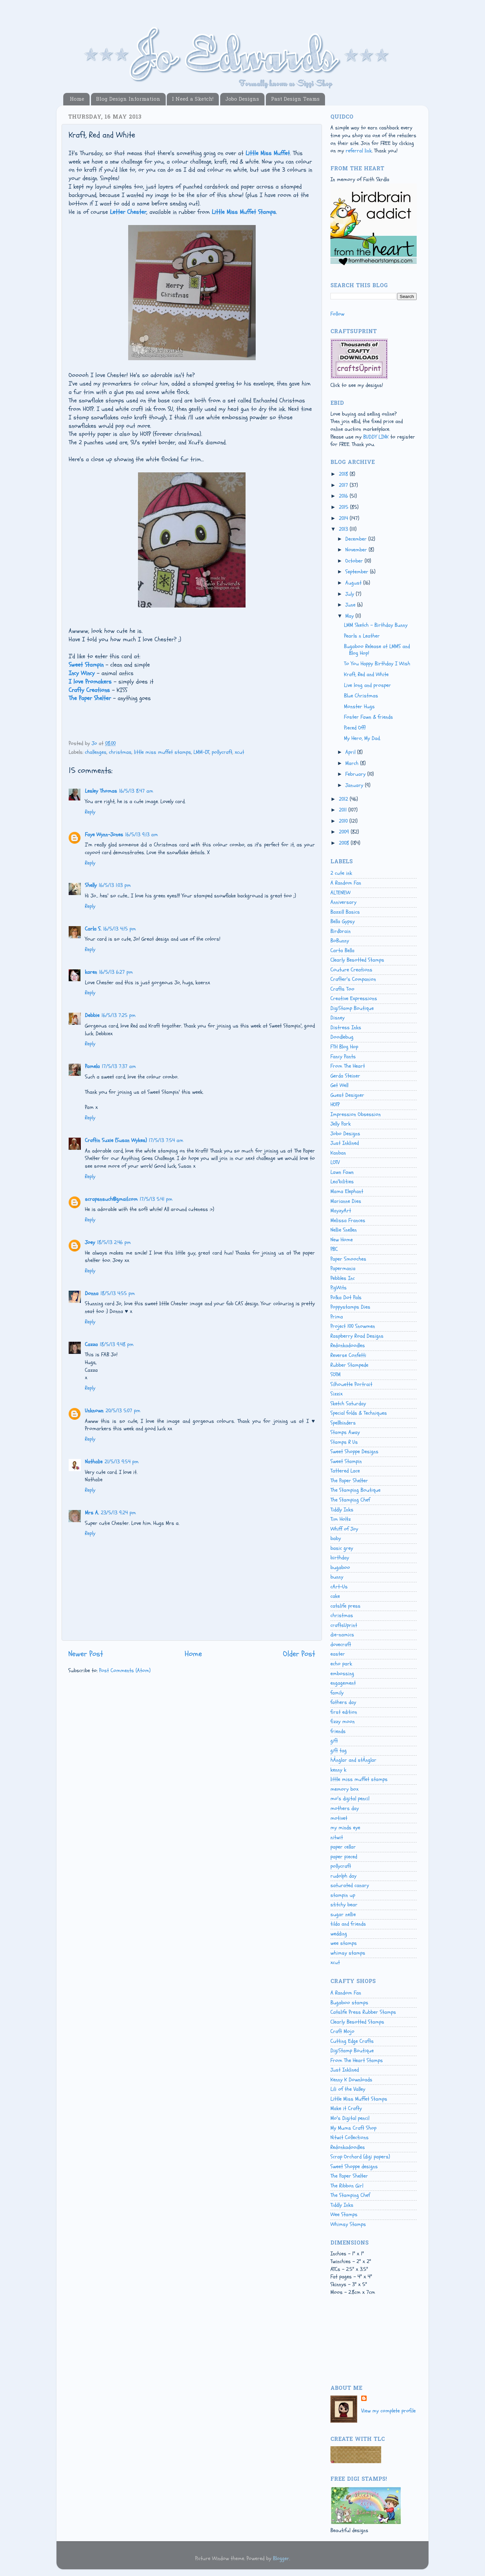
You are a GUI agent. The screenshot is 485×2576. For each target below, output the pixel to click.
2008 (345, 843)
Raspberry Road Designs (357, 1336)
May (350, 616)
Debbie (92, 1015)
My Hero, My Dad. (362, 738)
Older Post (299, 1654)
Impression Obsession (355, 1114)
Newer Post (85, 1654)
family (337, 1692)
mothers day (344, 1808)
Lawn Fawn (342, 1172)
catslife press (345, 1606)
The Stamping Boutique (355, 1490)
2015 (344, 507)
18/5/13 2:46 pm (114, 1242)
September (357, 571)
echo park (341, 1663)
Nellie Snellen (343, 1230)
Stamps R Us (344, 1442)
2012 (344, 799)
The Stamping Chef (350, 1500)
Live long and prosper (367, 685)
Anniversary (343, 902)
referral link (359, 150)
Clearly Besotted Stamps (357, 960)
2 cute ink (341, 873)
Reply (90, 812)
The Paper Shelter (349, 1480)
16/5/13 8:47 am (136, 791)
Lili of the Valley (347, 2089)
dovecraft (340, 1644)
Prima (336, 1316)
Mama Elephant (346, 1191)
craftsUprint (343, 1625)
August (354, 583)
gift (334, 1740)
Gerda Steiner (345, 1076)
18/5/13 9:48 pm (117, 1344)
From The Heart (347, 1066)
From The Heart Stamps (356, 2060)
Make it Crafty (346, 2108)
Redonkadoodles (347, 1345)
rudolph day (343, 1876)
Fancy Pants (343, 1056)
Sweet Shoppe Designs (354, 1451)
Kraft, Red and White (366, 674)
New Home (341, 1239)
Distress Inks (345, 1027)
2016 (344, 496)
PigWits (338, 1287)
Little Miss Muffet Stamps (358, 2099)
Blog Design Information (128, 99)
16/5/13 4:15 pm (119, 929)
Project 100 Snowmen (352, 1326)
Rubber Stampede (349, 1365)
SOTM (335, 1374)
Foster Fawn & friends (368, 717)
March (352, 763)
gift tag (338, 1750)
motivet (338, 1818)
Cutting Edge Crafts (352, 2041)
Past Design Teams (295, 99)
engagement (343, 1683)
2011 (343, 810)
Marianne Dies (345, 1201)
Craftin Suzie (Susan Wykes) (116, 1140)
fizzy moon (342, 1721)
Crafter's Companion (353, 979)
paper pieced (343, 1856)
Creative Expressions (353, 998)
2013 (344, 529)
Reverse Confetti (348, 1355)
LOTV (335, 1162)
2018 (344, 474)
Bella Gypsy (342, 921)
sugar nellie (343, 1914)
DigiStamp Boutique (352, 1008)
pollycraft (222, 752)
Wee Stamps (343, 2214)
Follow (337, 314)
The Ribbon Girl (346, 2185)
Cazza (91, 1344)
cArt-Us (339, 1586)
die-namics (342, 1634)
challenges (96, 752)
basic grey (341, 1548)
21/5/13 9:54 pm (122, 1461)
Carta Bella (342, 950)
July (350, 594)
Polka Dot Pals (346, 1297)
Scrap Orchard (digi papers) (360, 2156)
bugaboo (340, 1567)
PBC (334, 1249)
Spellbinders (343, 1423)
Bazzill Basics (345, 912)
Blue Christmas (361, 695)
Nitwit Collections (349, 2137)
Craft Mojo (342, 2031)
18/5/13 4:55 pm (117, 1293)
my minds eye (345, 1827)
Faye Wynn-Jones (104, 834)
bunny (336, 1577)
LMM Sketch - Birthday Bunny (376, 625)
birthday (339, 1557)
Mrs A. (92, 1512)
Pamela (92, 1066)
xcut (239, 752)
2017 (344, 485)
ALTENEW (340, 892)
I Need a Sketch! (192, 99)
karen (91, 972)
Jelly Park (340, 1124)
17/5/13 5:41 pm (156, 1199)
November (357, 549)
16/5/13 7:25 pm (118, 1015)
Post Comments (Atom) (125, 1670)
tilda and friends (348, 1924)
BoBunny (339, 940)
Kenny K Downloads (351, 2079)
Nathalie (93, 1461)
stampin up (342, 1895)
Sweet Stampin (346, 1461)
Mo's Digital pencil (349, 2118)
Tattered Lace (345, 1471)
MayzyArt (340, 1210)
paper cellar (343, 1847)
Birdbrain (340, 931)
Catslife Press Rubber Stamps (363, 2012)
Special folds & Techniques (358, 1413)
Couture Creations (351, 969)
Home (77, 99)
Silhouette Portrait (351, 1384)
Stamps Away (345, 1432)
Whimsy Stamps (348, 2224)
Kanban (338, 1153)
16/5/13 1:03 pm (115, 885)
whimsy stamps (347, 1953)
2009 (345, 832)
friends (338, 1731)
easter (337, 1654)
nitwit (336, 1837)
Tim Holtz (340, 1519)
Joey (90, 1242)
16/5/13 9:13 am (141, 834)
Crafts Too (342, 989)
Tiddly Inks (341, 1509)
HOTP (335, 1104)
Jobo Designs (242, 99)
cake (335, 1596)
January (355, 785)
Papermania (342, 1268)
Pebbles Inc (342, 1278)
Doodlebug (341, 1037)
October (355, 561)
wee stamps (343, 1943)
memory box (344, 1789)
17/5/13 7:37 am (119, 1066)
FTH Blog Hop (344, 1046)
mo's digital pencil (349, 1798)
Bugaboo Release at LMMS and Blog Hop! (377, 650)
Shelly (91, 885)
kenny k (338, 1770)
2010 (344, 821)
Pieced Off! (355, 728)
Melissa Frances (347, 1220)
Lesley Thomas (101, 791)
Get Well (339, 1085)
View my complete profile (388, 2410)
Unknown (94, 1410)
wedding (338, 1933)
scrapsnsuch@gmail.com (111, 1199)
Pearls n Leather (362, 636)
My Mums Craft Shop (353, 2128)
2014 (344, 518)
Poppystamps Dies (350, 1307)
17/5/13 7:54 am (166, 1140)
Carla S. (93, 929)
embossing (342, 1673)
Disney (337, 1017)
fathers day (343, 1702)
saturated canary (349, 1885)
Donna (91, 1293)
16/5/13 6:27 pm (116, 972)
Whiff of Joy (344, 1529)
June (351, 605)
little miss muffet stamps (162, 752)
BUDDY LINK (376, 437)
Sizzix (336, 1393)
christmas (120, 752)
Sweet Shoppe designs (354, 2166)
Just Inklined (344, 1143)
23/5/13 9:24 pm (118, 1512)
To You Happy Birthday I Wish (377, 663)
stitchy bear (343, 1904)
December (356, 539)
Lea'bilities (342, 1181)
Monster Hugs (359, 706)
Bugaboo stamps (349, 2002)
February (356, 774)
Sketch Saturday (348, 1403)
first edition (343, 1712)
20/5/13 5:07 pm (123, 1410)
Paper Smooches (348, 1259)
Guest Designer (347, 1095)
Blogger (281, 2558)
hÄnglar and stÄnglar (353, 1760)
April (351, 752)
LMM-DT (201, 752)
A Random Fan (345, 883)
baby (335, 1538)
